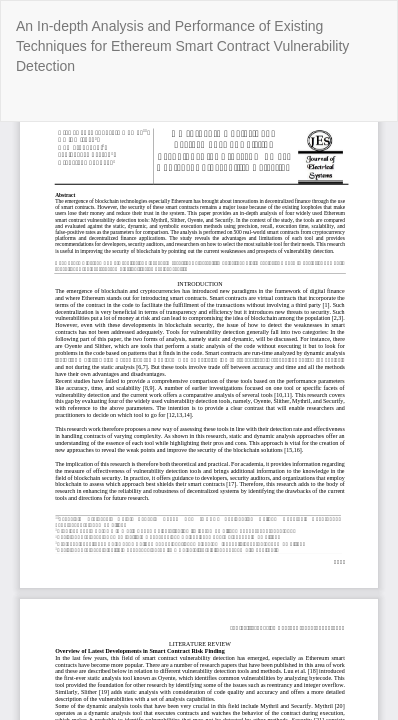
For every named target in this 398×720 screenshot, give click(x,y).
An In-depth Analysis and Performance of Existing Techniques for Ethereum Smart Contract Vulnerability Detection (182, 46)
